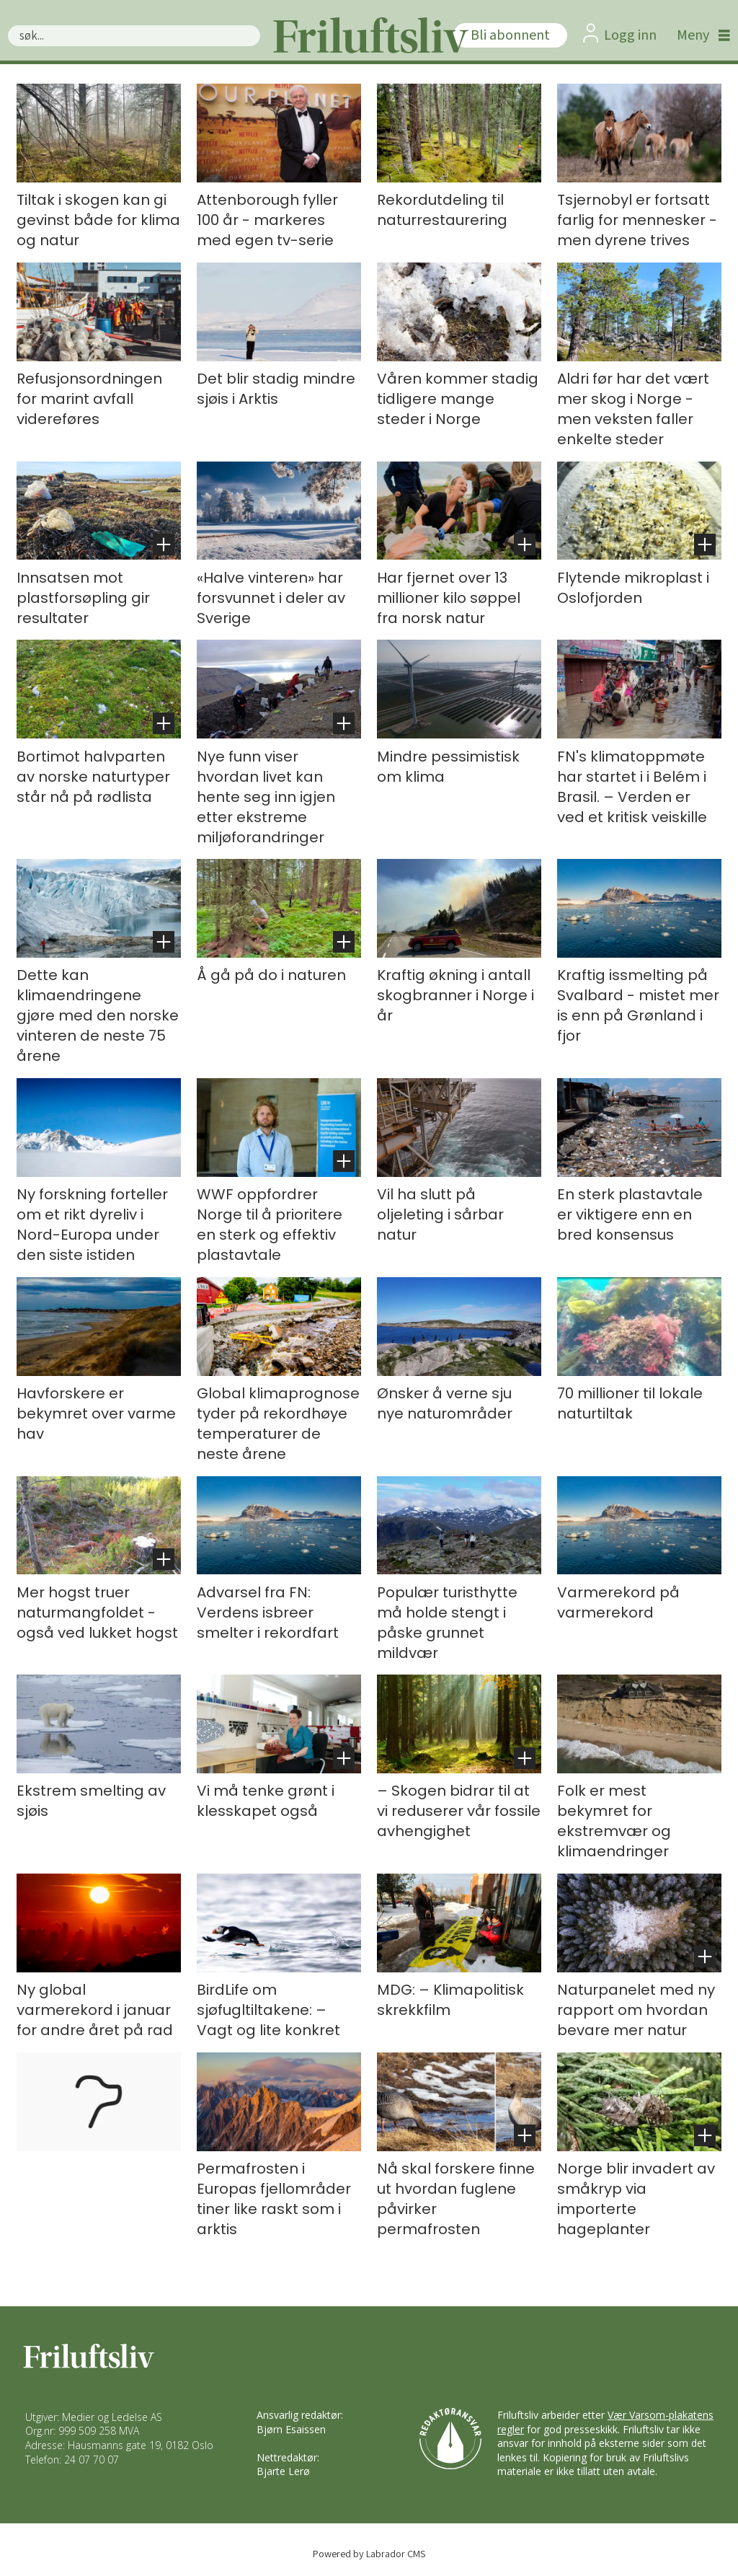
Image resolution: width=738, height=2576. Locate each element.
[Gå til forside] (369, 35)
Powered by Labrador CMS (369, 2553)
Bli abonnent (510, 35)
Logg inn (630, 35)
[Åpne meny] (699, 35)
